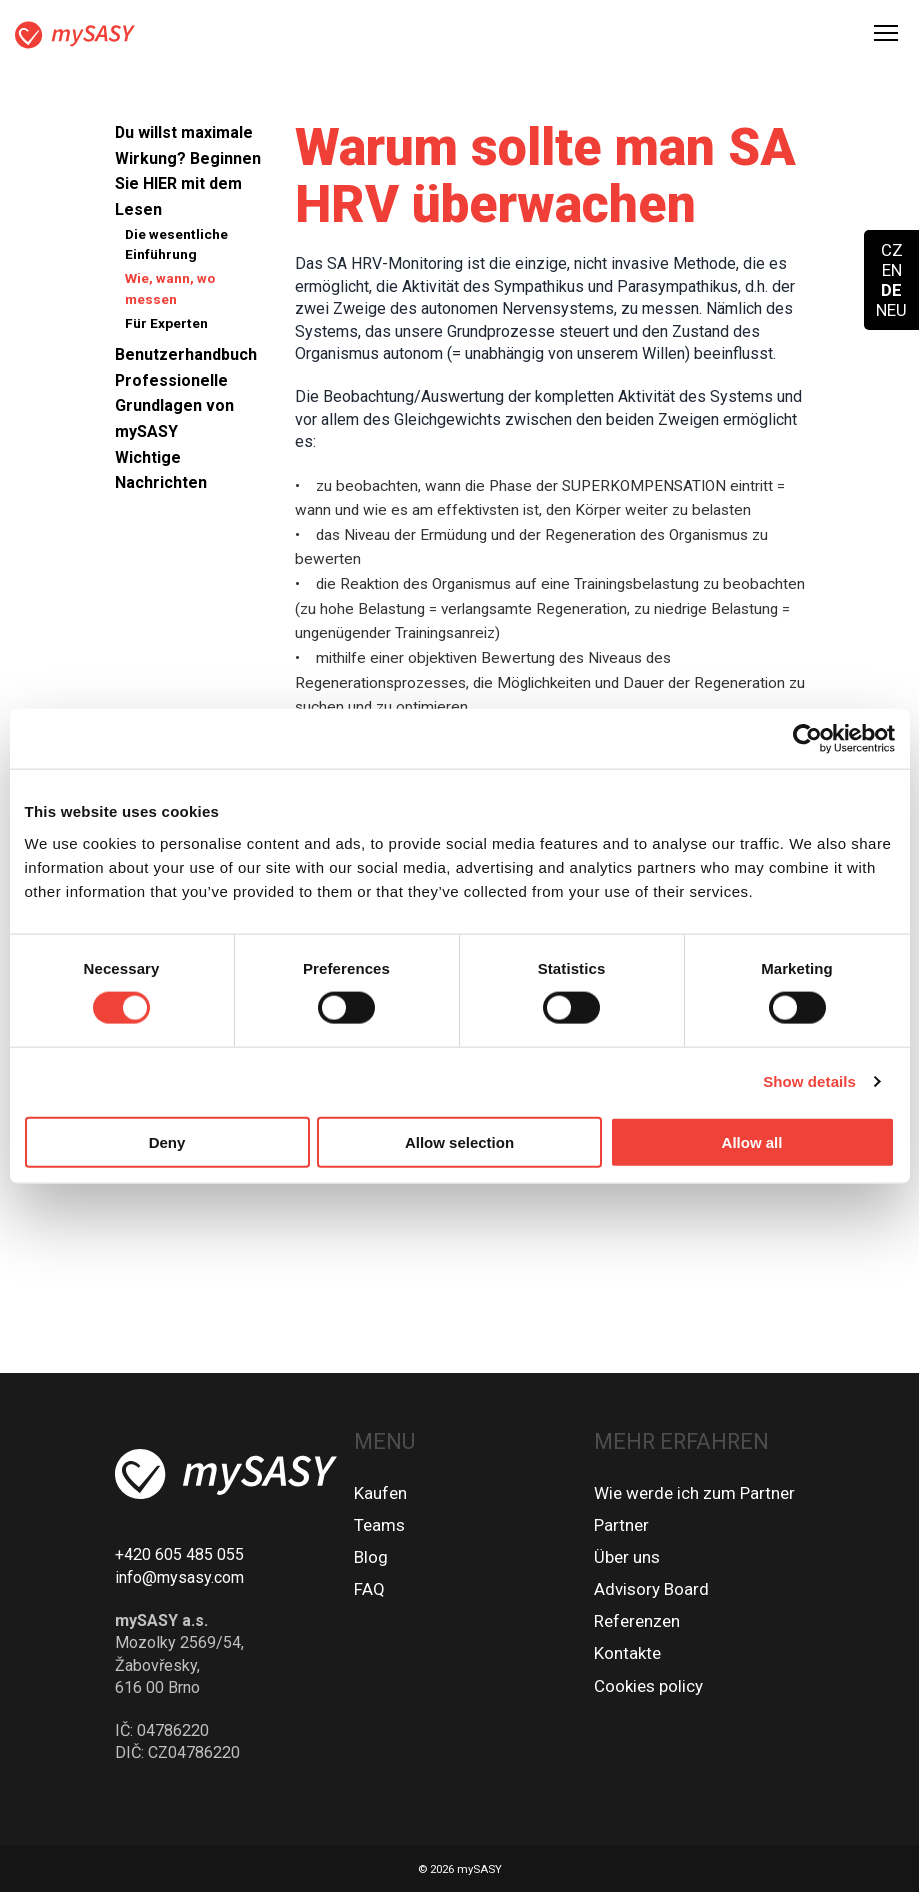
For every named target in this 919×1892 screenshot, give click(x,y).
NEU (891, 310)
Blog (371, 1557)
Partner (621, 1525)
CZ (892, 250)
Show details (809, 1081)
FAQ (369, 1589)
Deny (167, 1141)
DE (891, 290)
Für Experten (166, 323)
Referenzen (637, 1621)
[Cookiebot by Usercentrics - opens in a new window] (807, 739)
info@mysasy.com (179, 1577)
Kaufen (380, 1493)
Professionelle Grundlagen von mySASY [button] (174, 406)
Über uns (627, 1557)
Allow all (752, 1141)
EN (892, 270)
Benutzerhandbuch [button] (186, 354)
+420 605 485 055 (179, 1554)
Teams (379, 1525)
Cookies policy (648, 1686)
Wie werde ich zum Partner (694, 1493)
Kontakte (627, 1653)
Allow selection (459, 1141)
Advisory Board (651, 1589)
